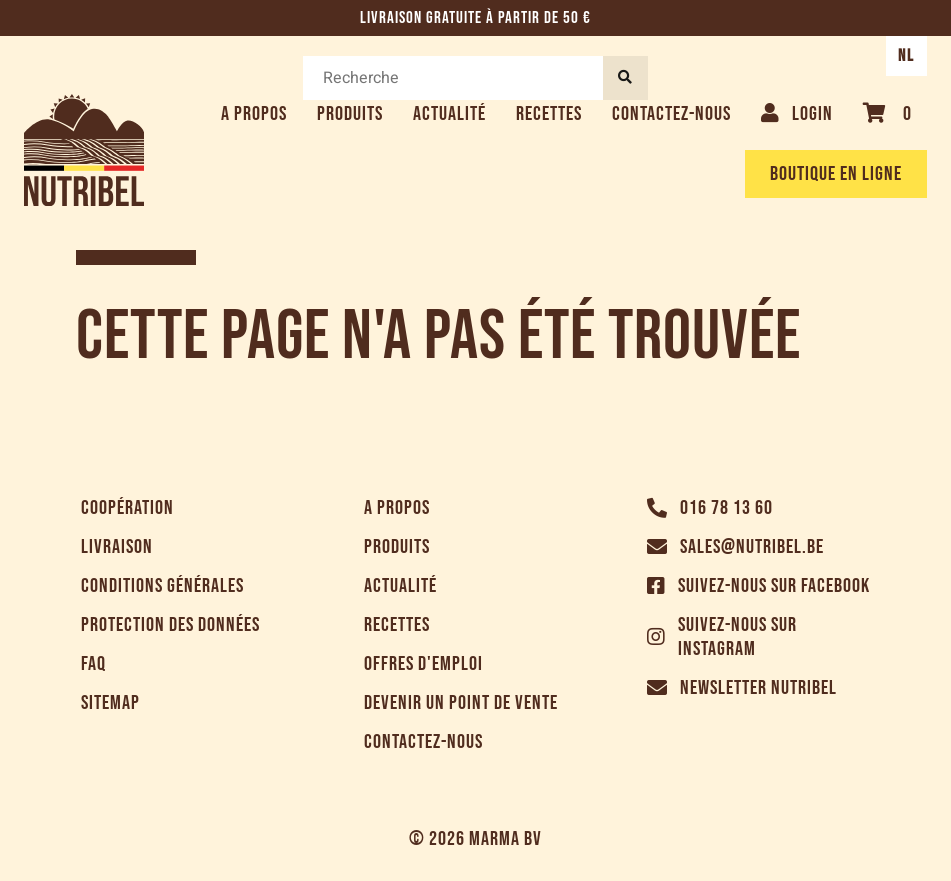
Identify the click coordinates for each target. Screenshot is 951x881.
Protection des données (170, 625)
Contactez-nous (671, 114)
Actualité (449, 114)
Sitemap (110, 703)
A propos (254, 114)
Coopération (127, 508)
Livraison (117, 547)
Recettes (549, 114)
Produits (350, 114)
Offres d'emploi (423, 664)
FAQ (93, 664)
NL (906, 56)
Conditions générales (162, 586)
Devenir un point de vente (461, 703)
